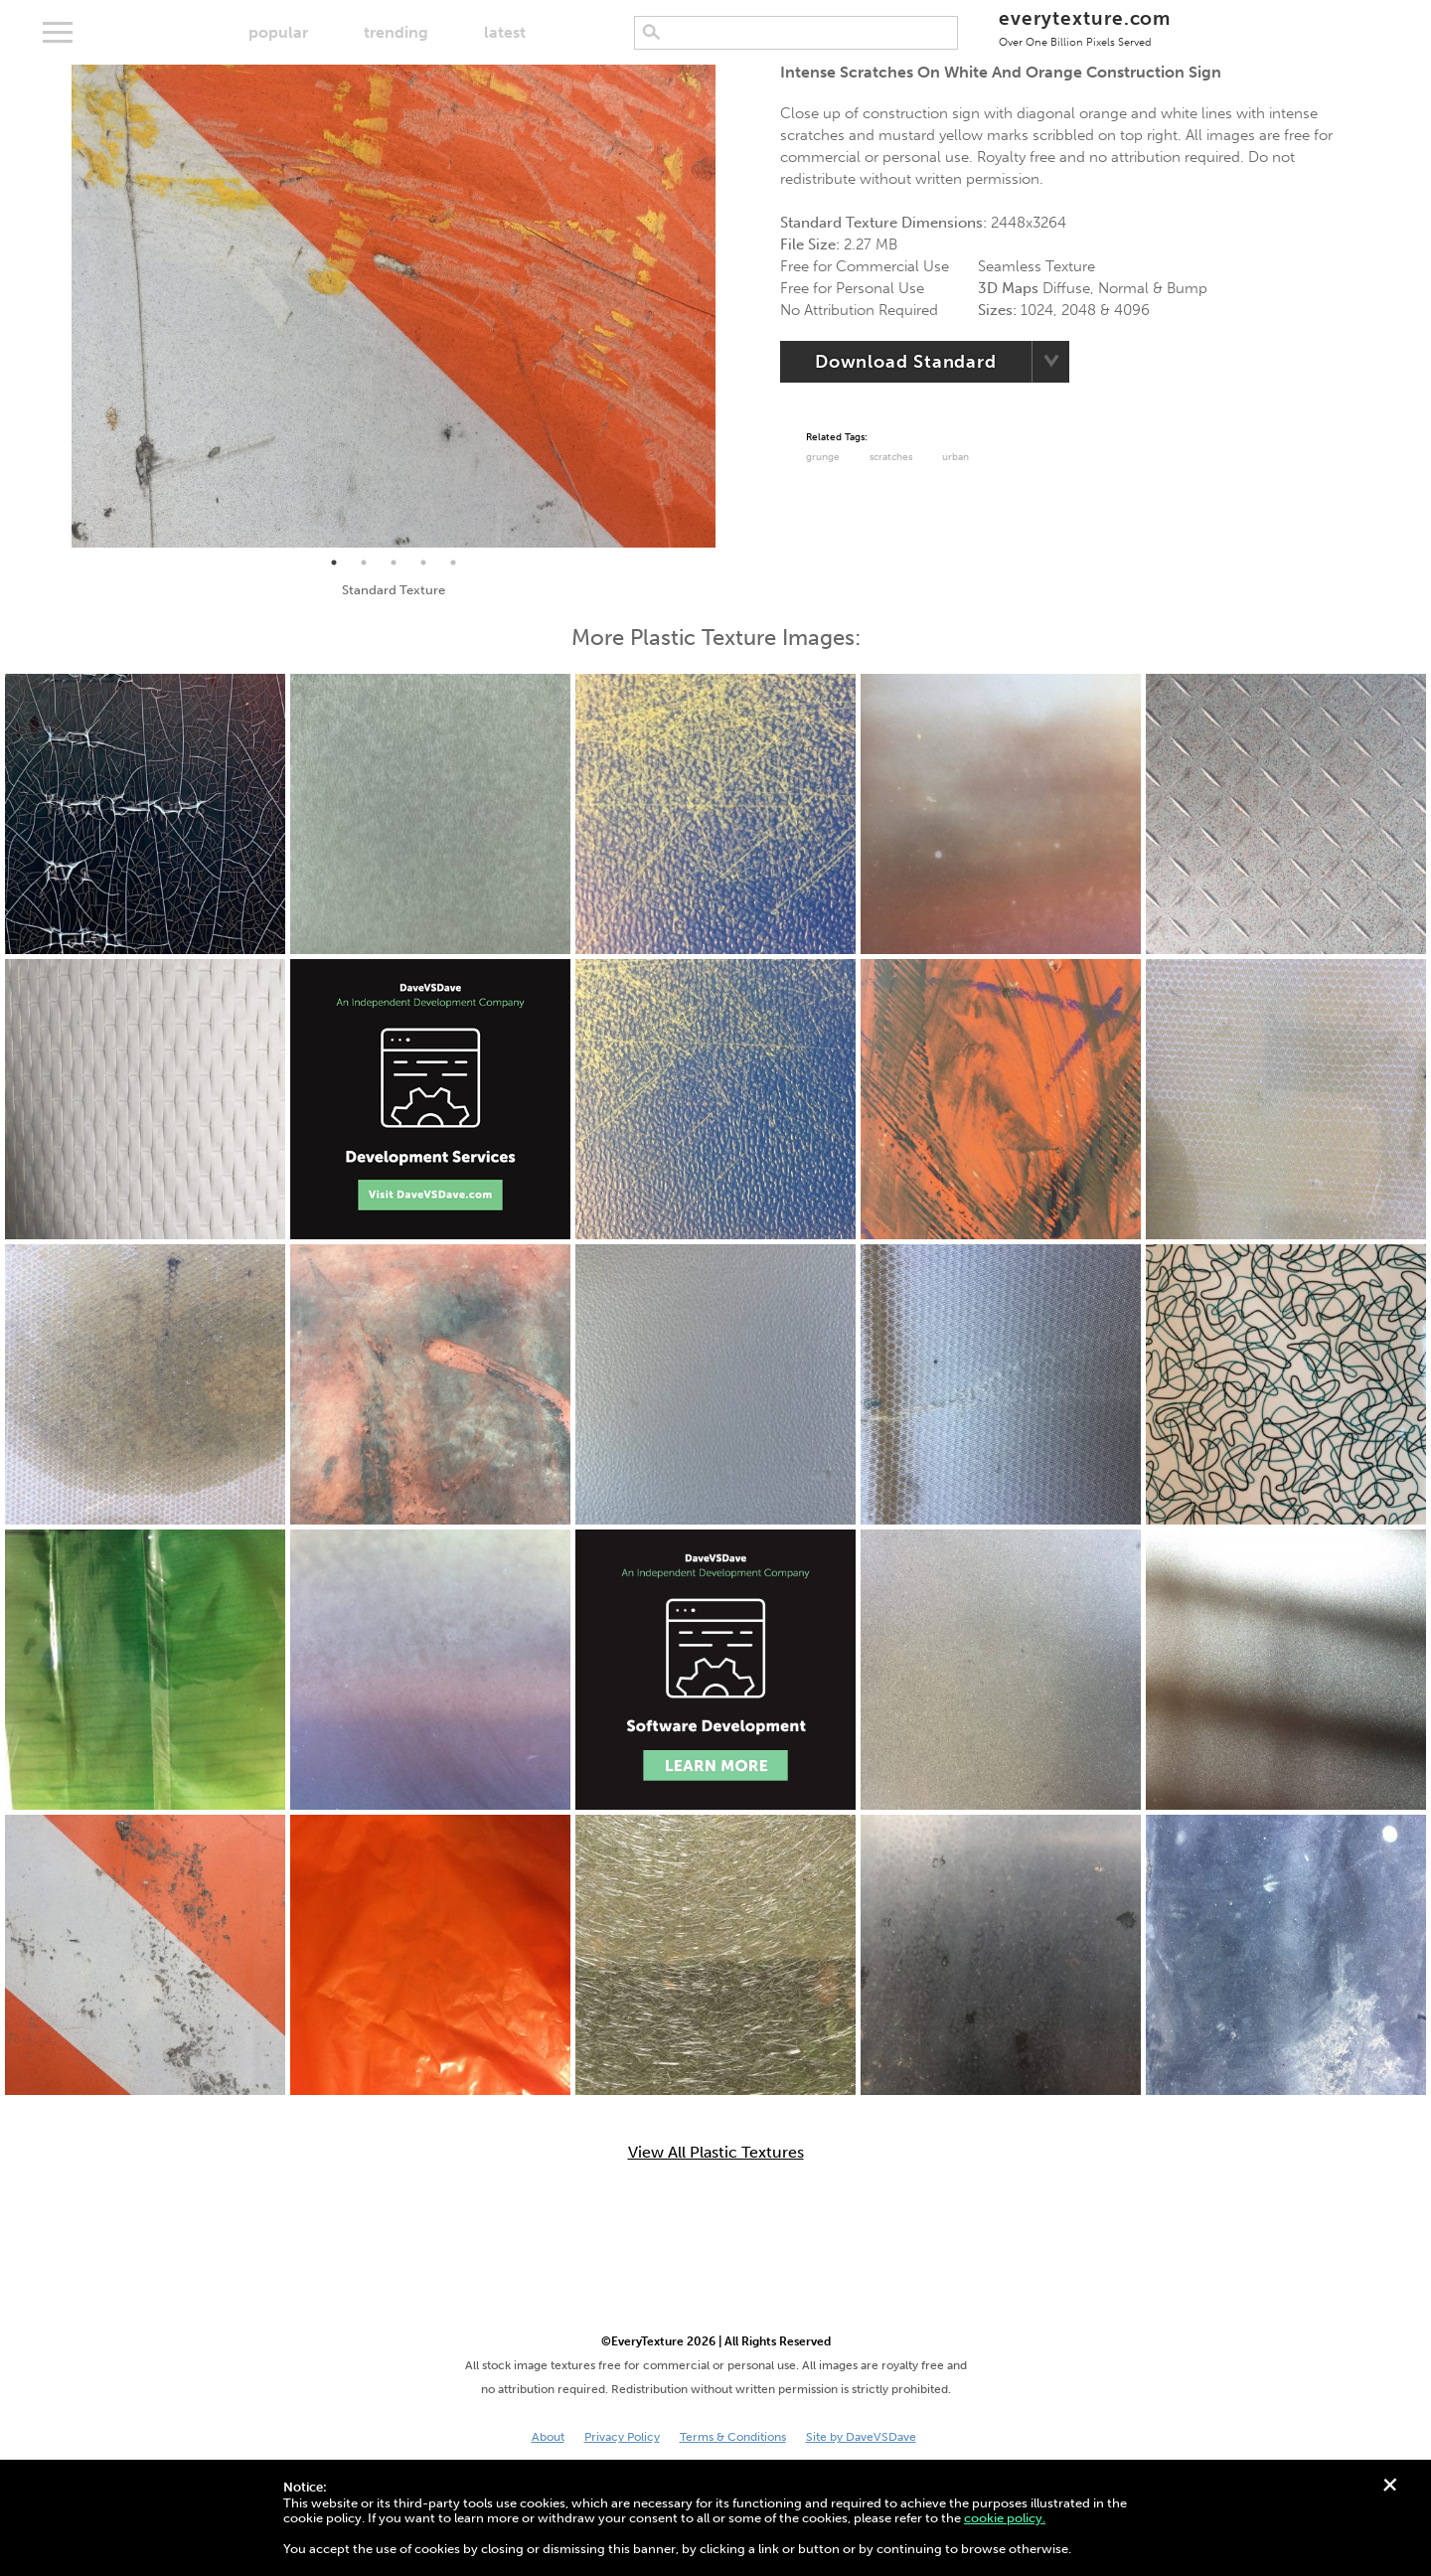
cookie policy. (1004, 2517)
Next (730, 306)
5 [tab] (453, 562)
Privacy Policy (622, 2437)
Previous (57, 306)
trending (396, 32)
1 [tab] (334, 562)
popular (278, 32)
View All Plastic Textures (716, 2153)
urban (955, 457)
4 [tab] (423, 562)
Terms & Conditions (733, 2437)
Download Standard (906, 362)
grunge (823, 457)
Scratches (891, 457)
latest (505, 32)
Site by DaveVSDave (861, 2437)
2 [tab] (364, 562)
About (548, 2437)
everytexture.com (1085, 27)
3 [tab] (393, 562)
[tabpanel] (394, 306)
